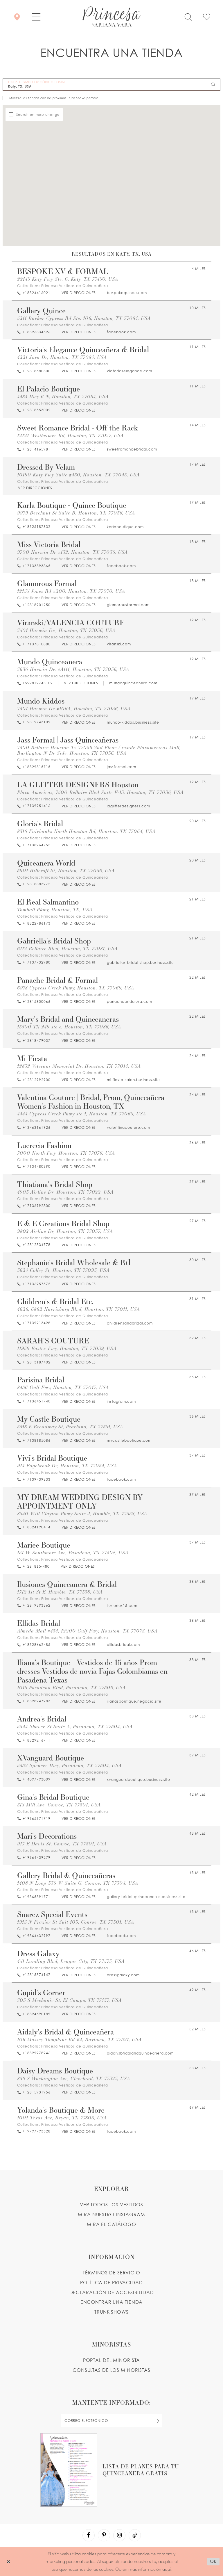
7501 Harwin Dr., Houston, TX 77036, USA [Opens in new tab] (66, 630)
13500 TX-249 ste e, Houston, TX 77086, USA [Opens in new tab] (69, 1026)
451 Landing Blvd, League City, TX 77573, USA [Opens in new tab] (71, 1961)
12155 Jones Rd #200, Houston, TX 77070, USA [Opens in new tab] (71, 591)
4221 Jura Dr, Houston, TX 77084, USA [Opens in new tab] (62, 357)
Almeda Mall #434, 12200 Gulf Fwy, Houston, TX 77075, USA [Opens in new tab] (87, 1631)
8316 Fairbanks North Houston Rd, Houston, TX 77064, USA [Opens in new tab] (86, 831)
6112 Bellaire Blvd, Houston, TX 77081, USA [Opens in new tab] (67, 948)
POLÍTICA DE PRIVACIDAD (111, 2282)
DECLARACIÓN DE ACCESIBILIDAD (111, 2292)
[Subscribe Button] (156, 2420)
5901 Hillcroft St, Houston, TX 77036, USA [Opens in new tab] (66, 870)
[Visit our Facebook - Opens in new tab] (88, 2535)
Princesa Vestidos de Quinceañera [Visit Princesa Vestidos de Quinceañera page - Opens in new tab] (74, 286)
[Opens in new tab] (78, 293)
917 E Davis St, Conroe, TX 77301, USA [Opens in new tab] (62, 1843)
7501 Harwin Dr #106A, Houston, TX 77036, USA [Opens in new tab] (73, 708)
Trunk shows (111, 2312)
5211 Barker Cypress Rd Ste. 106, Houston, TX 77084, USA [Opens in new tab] (84, 318)
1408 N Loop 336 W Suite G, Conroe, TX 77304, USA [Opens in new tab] (77, 1883)
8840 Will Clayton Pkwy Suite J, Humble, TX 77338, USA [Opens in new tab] (82, 1513)
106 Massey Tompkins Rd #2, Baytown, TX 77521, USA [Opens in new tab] (79, 2039)
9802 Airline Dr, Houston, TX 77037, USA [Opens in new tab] (65, 1231)
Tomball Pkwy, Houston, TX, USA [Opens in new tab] (54, 909)
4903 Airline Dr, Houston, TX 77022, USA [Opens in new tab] (65, 1192)
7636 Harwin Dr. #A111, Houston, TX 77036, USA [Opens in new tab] (73, 669)
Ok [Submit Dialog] (213, 2561)
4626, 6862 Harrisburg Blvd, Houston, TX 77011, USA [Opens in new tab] (78, 1309)
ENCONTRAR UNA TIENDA (111, 2302)
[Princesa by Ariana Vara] (111, 16)
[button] (36, 16)
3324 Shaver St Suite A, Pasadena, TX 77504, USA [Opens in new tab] (75, 1726)
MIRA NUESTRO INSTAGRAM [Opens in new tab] (111, 2214)
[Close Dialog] (8, 2561)
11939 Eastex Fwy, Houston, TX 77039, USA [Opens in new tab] (66, 1348)
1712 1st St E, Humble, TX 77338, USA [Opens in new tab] (60, 1592)
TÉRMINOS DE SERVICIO (111, 2273)
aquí (166, 2569)
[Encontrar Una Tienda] (17, 16)
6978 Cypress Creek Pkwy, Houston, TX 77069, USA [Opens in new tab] (75, 988)
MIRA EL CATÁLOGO (111, 2224)
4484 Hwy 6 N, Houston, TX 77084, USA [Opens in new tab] (63, 396)
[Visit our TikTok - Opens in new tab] (135, 2535)
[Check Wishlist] (206, 16)
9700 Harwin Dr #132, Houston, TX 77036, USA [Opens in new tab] (72, 552)
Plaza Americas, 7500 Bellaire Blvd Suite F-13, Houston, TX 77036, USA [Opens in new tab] (100, 792)
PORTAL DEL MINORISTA (111, 2360)
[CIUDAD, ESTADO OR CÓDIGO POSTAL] (111, 85)
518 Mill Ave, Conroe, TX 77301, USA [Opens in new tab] (59, 1804)
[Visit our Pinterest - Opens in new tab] (104, 2535)
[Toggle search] (188, 16)
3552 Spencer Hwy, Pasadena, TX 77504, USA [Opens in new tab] (69, 1765)
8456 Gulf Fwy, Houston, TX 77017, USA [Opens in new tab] (63, 1387)
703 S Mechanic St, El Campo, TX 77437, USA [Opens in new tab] (69, 2000)
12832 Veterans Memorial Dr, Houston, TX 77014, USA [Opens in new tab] (79, 1066)
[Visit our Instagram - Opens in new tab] (119, 2535)
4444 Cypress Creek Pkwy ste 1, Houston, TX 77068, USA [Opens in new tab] (81, 1113)
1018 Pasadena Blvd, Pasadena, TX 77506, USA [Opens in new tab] (71, 1687)
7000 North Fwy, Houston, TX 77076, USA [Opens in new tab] (66, 1153)
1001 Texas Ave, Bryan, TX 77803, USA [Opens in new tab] (62, 2117)
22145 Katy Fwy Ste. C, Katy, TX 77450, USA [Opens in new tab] (67, 279)
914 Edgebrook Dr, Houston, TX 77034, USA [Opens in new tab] (67, 1465)
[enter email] (111, 2420)
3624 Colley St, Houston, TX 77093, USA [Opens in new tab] (63, 1270)
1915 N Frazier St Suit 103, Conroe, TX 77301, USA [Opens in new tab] (75, 1922)
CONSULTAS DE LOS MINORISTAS (111, 2370)
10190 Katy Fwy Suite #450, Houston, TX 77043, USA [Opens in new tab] (78, 474)
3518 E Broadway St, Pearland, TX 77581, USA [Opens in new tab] (70, 1426)
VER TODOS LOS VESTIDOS (111, 2205)
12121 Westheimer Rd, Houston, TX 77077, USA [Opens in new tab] (70, 435)
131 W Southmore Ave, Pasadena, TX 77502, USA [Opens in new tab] (72, 1552)
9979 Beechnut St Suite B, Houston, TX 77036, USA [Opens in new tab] (76, 513)
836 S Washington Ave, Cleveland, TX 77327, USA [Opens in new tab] (73, 2078)
